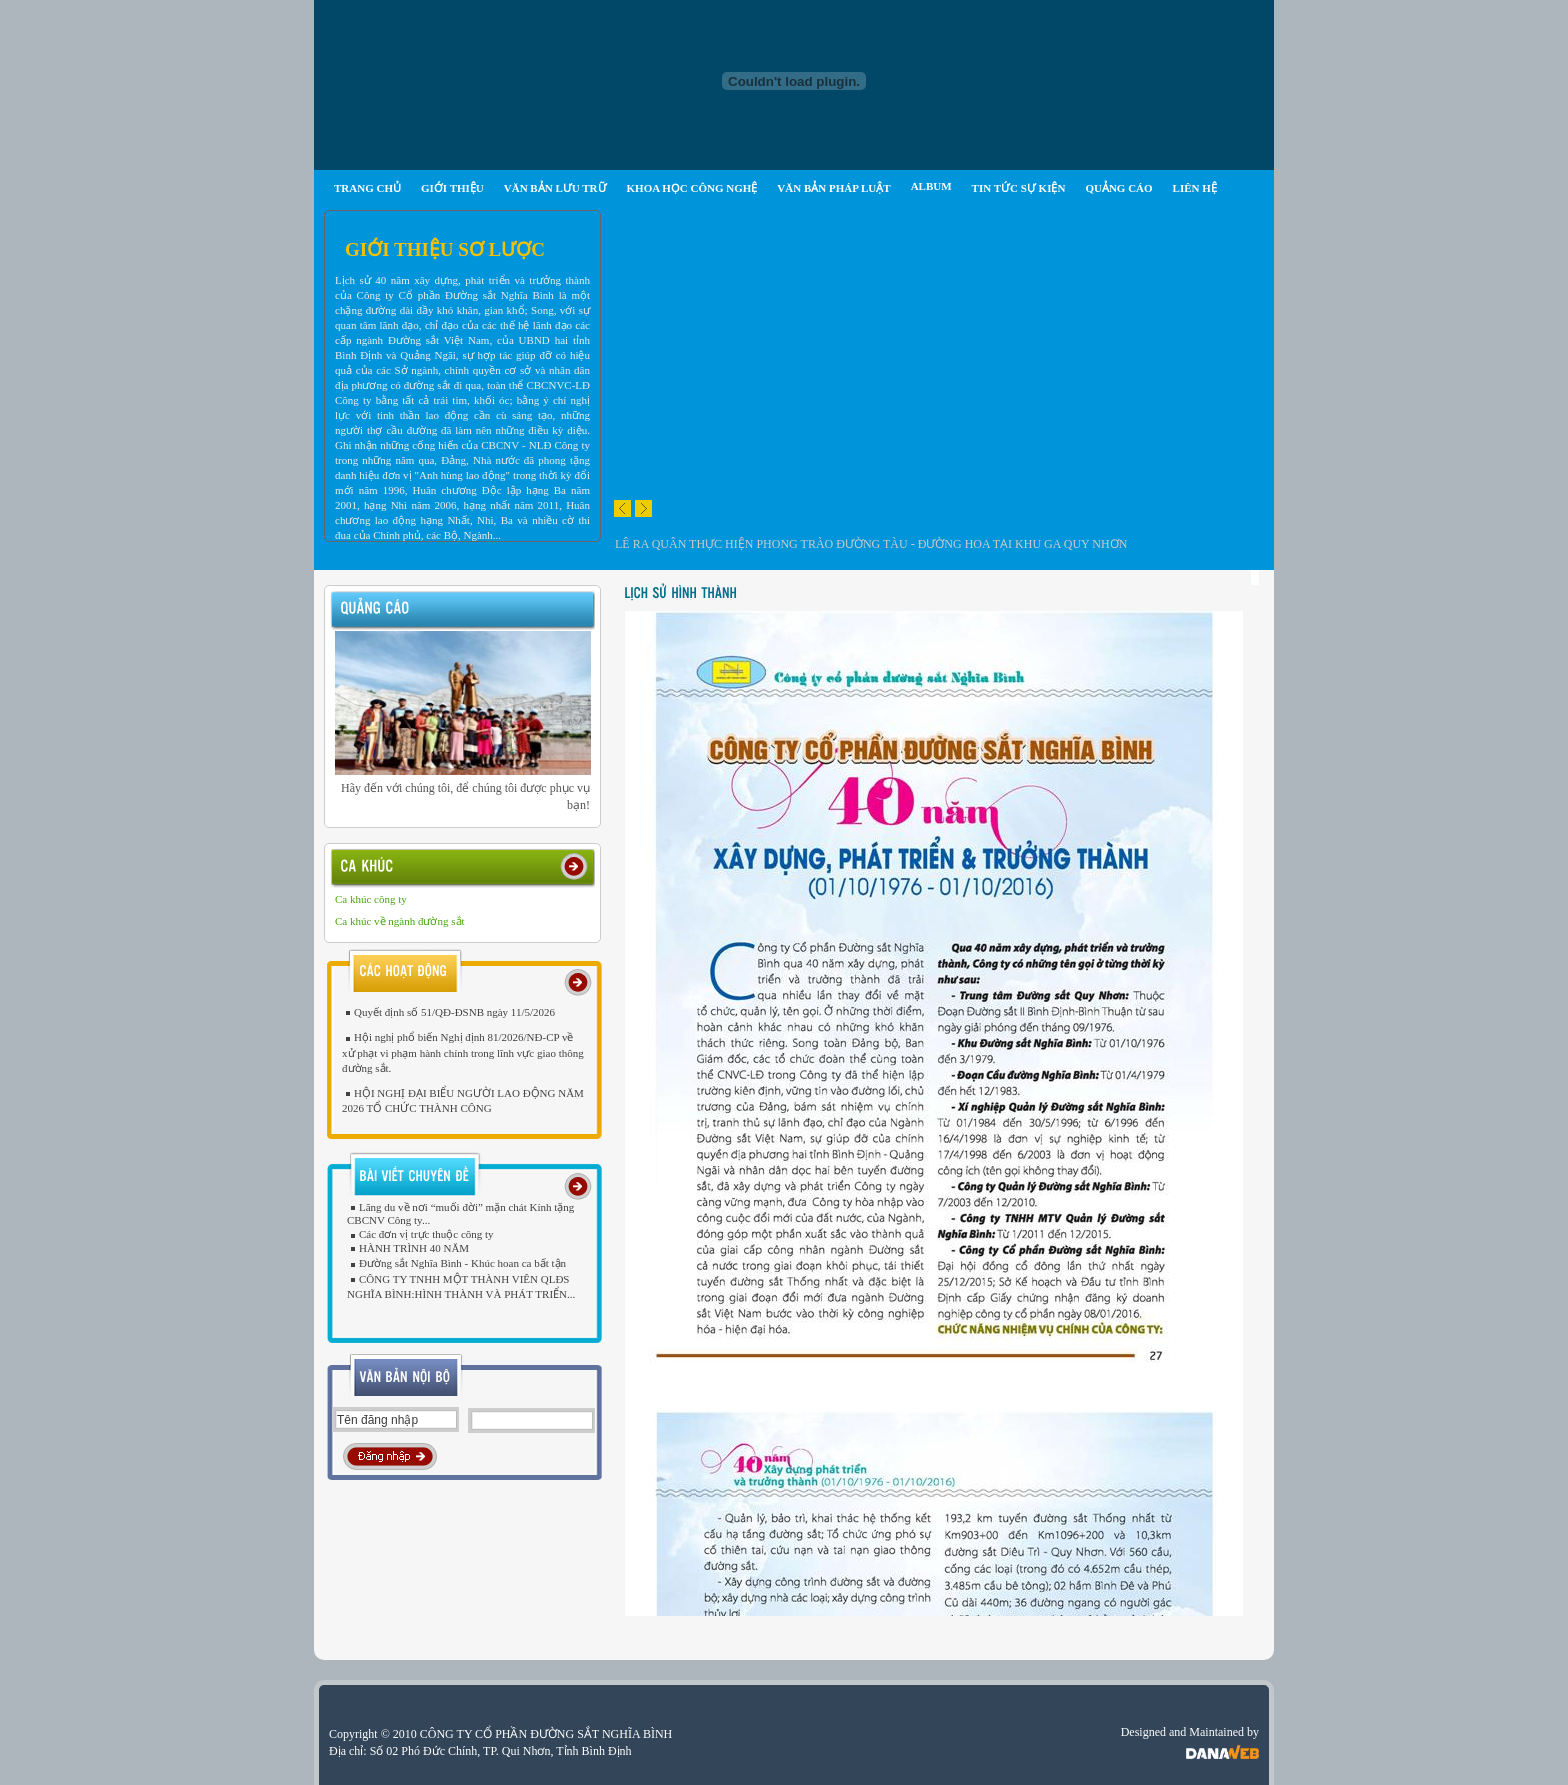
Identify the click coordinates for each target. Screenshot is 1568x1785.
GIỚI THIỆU (452, 188)
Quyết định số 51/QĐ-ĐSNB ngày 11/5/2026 (448, 1012)
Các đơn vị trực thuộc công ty (420, 1234)
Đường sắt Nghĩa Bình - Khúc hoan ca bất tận (456, 1263)
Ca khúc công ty (371, 899)
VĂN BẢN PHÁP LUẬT (833, 188)
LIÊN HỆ (1195, 188)
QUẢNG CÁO (1118, 188)
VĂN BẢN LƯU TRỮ (555, 188)
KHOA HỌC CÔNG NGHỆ (692, 188)
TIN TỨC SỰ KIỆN (1019, 188)
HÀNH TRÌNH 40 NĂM (408, 1248)
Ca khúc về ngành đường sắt (400, 921)
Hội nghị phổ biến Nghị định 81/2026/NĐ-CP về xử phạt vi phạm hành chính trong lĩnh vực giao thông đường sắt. (463, 1052)
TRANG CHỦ (367, 188)
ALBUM (931, 186)
